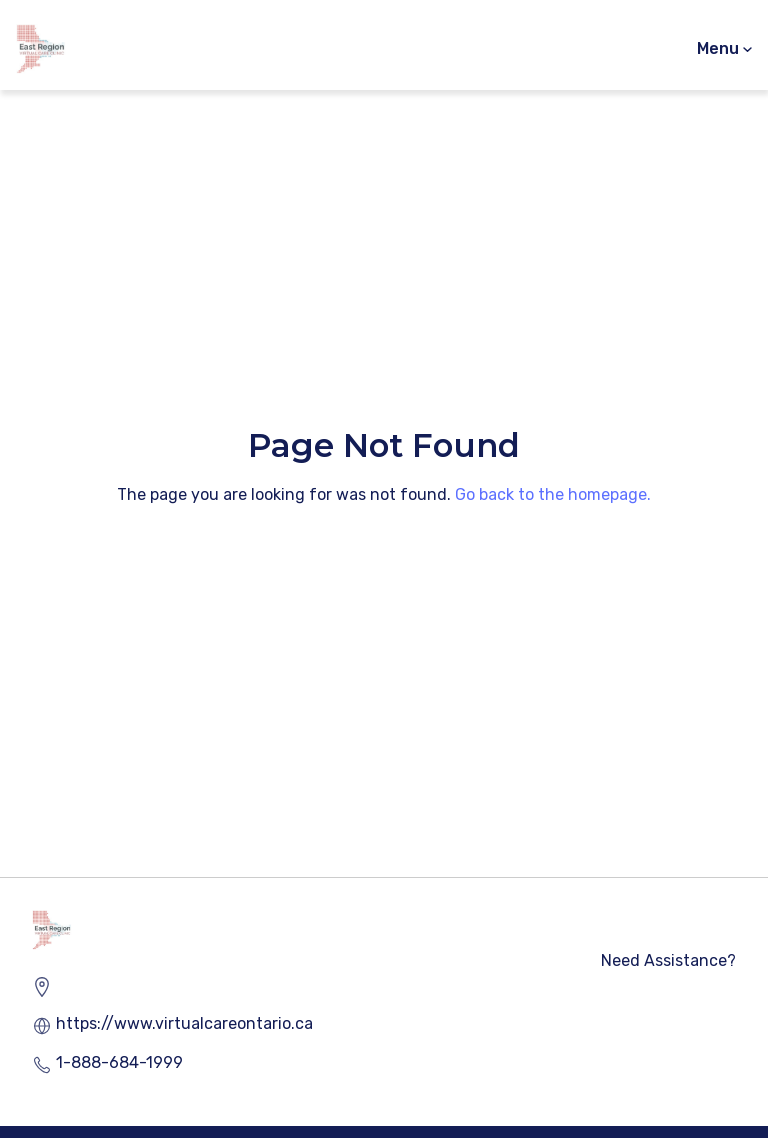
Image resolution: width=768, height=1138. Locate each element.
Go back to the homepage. (553, 494)
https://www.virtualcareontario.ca (184, 1023)
